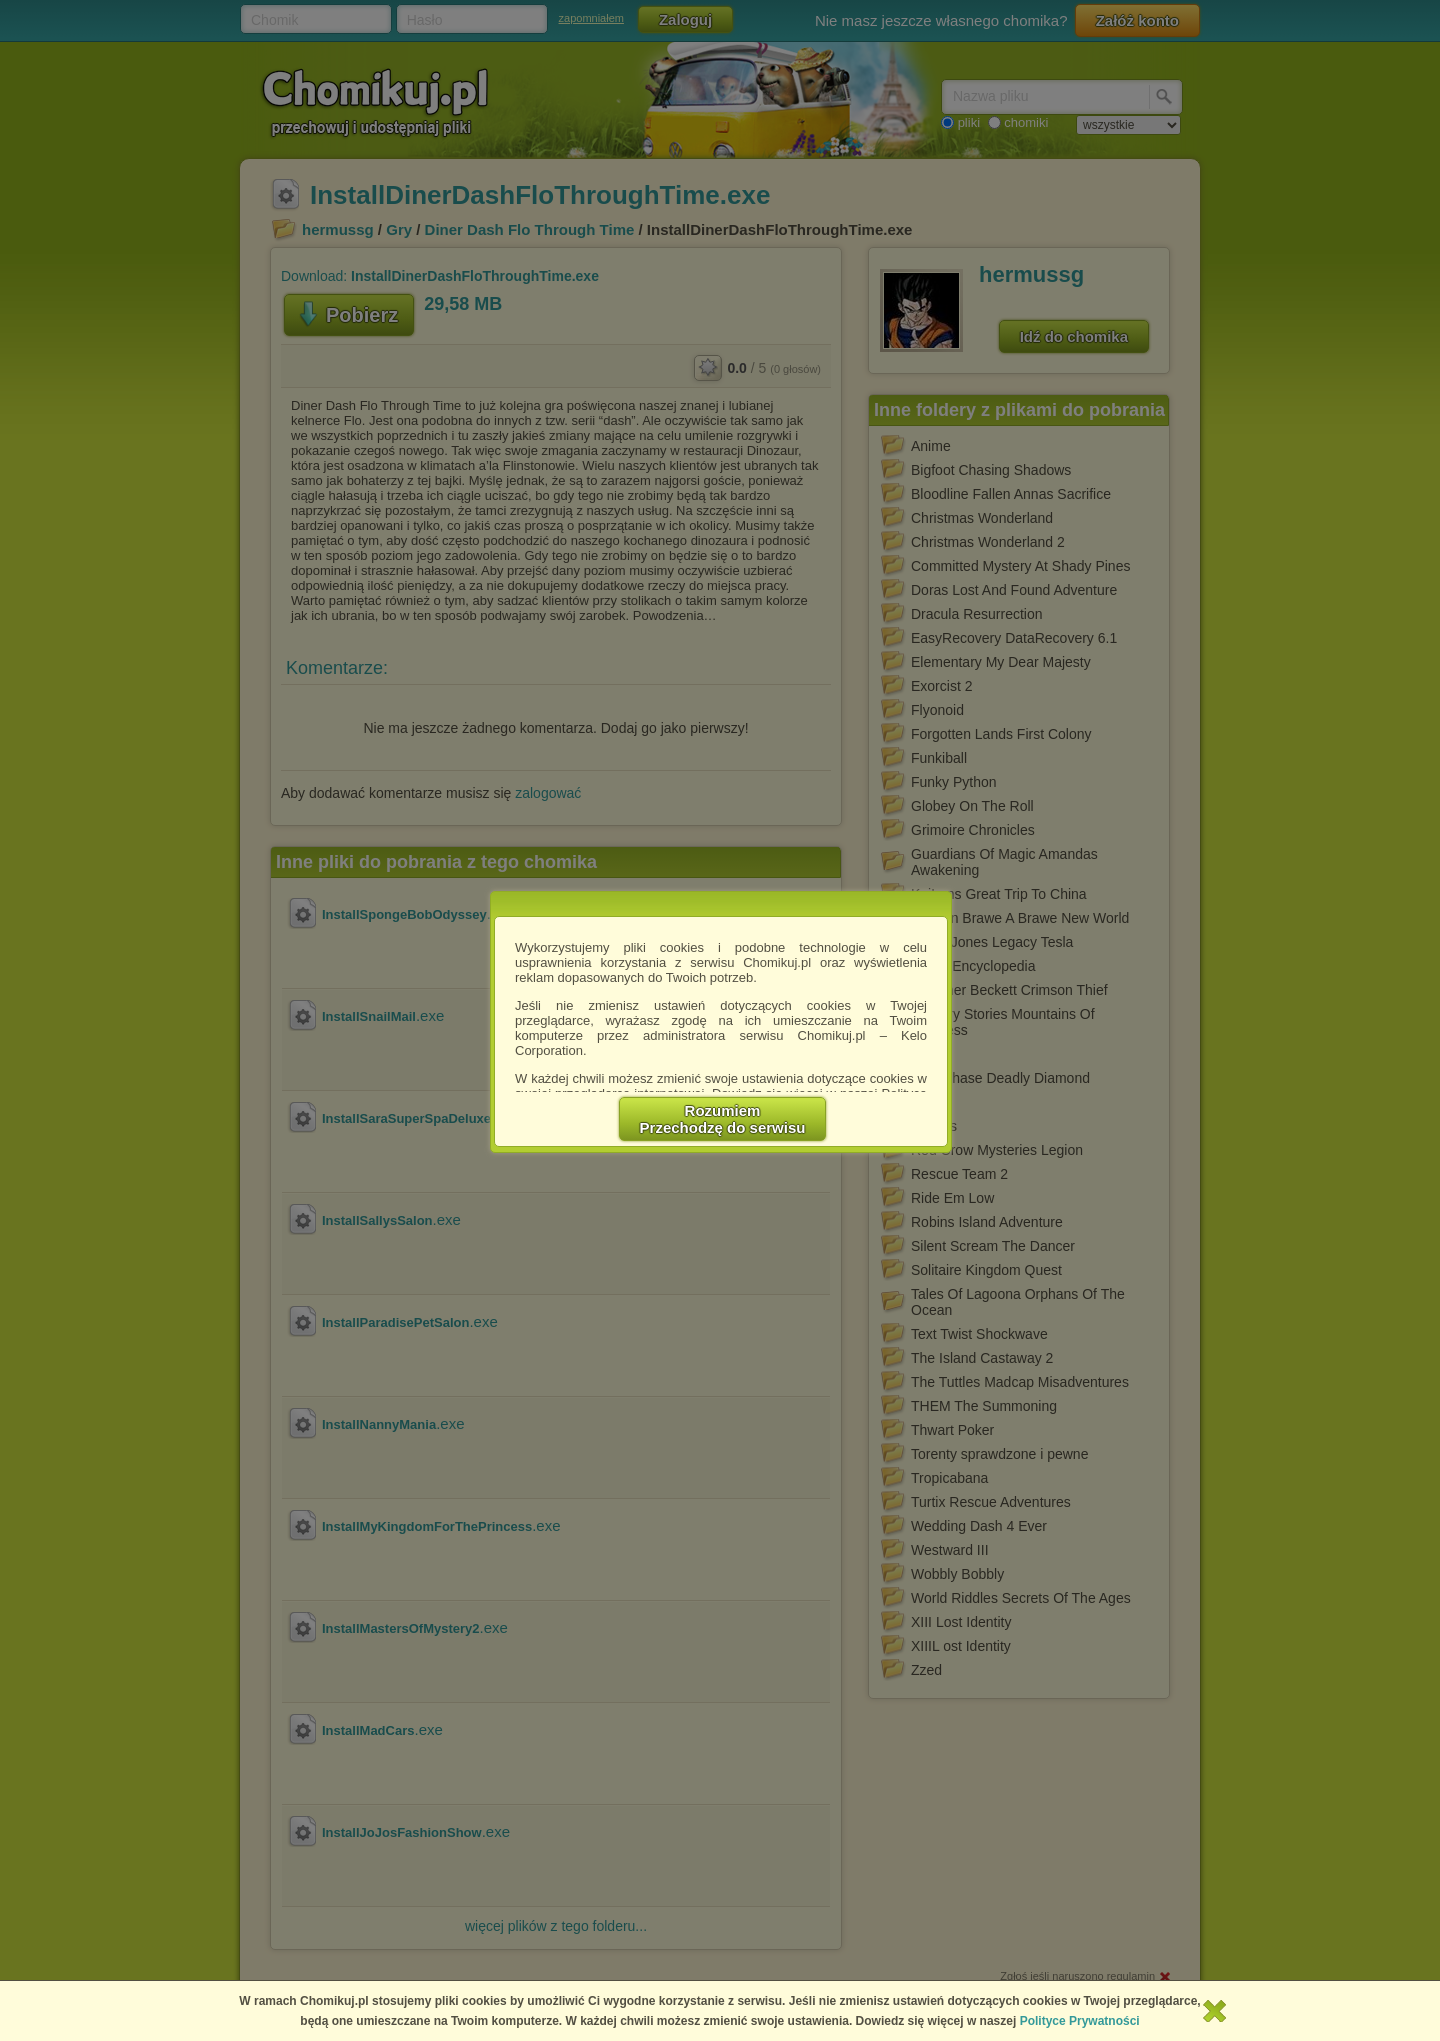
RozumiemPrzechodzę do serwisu (723, 1119)
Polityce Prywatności (1080, 2021)
